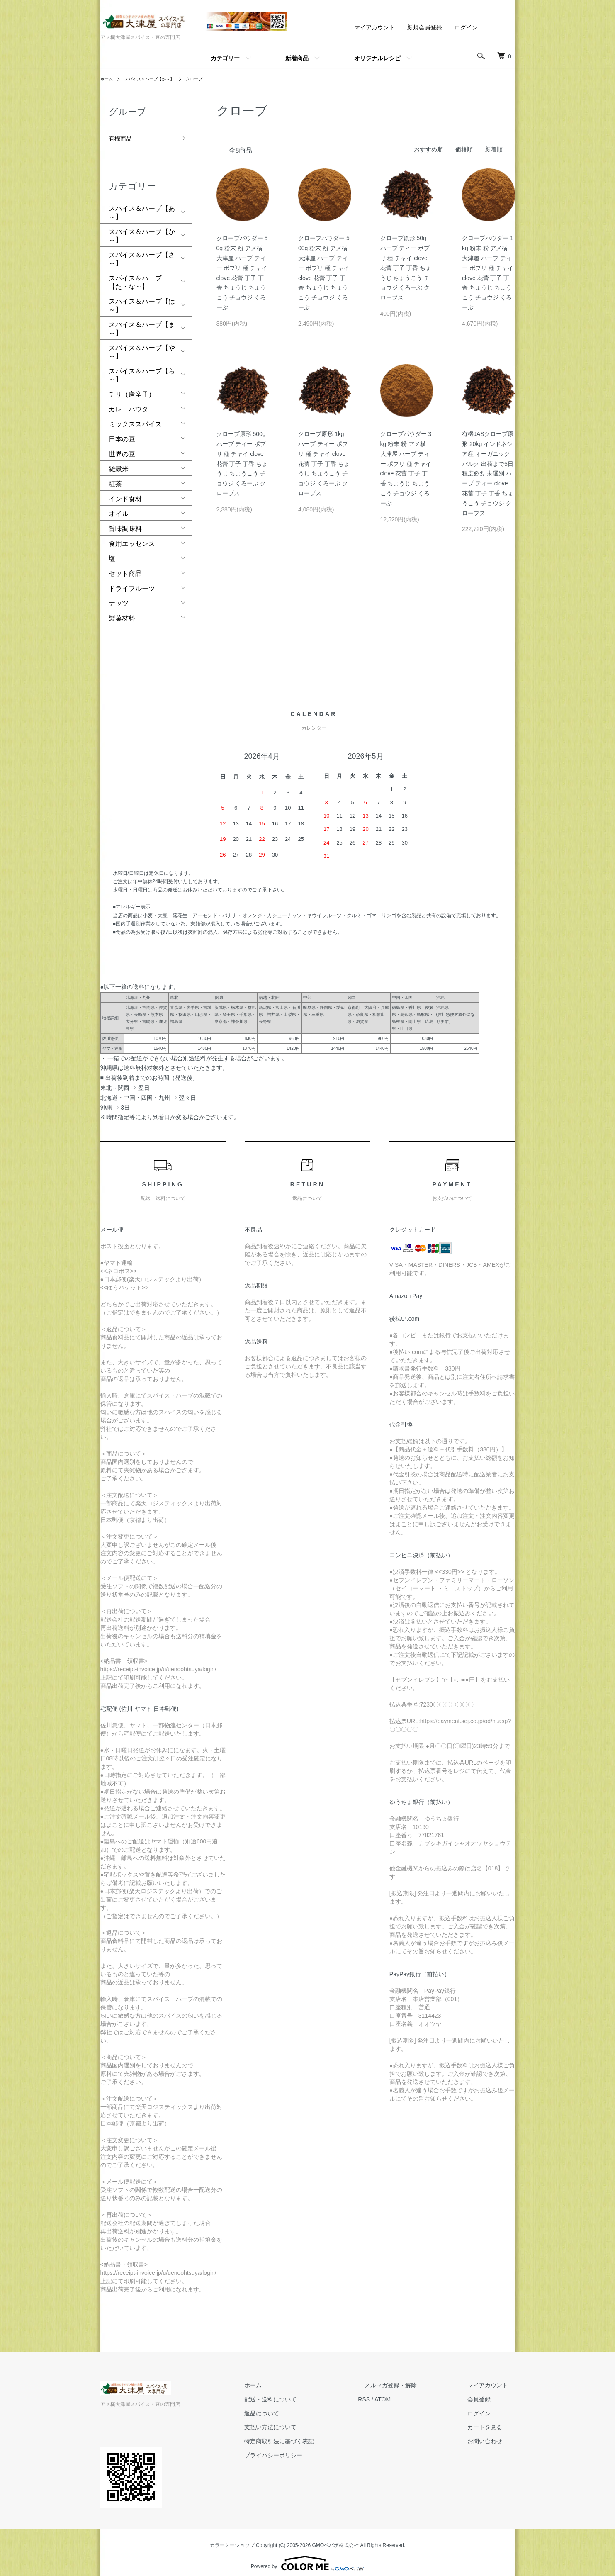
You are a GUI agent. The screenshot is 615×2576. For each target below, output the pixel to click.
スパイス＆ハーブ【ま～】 (142, 321)
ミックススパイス (135, 417)
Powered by (307, 2556)
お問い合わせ (491, 2434)
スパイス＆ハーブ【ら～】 (142, 368)
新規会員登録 (424, 27)
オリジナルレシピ (377, 58)
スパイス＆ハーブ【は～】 (142, 298)
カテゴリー (225, 58)
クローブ (208, 79)
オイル (119, 506)
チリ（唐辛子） (132, 387)
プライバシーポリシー (307, 2448)
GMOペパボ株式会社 (335, 2538)
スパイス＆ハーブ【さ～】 (142, 252)
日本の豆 (122, 432)
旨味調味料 (125, 521)
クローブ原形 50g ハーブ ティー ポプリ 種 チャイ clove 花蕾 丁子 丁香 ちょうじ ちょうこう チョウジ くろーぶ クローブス (406, 268)
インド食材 (125, 491)
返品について (295, 2406)
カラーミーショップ (232, 2538)
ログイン (466, 27)
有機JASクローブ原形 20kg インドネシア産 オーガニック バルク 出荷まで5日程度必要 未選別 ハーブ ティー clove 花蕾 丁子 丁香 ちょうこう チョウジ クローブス (487, 473)
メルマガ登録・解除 (411, 2378)
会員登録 (486, 2392)
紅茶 (115, 476)
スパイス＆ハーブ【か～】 (157, 79)
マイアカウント (374, 27)
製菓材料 (122, 611)
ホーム (107, 79)
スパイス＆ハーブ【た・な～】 (135, 275)
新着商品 (297, 58)
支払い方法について (304, 2420)
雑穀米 (119, 461)
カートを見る (491, 2420)
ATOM (409, 2392)
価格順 (464, 149)
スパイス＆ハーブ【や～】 (142, 345)
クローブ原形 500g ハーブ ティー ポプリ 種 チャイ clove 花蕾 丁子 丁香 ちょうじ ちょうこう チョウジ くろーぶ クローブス (242, 464)
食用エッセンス (132, 536)
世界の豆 (122, 446)
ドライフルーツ (132, 581)
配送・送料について (304, 2392)
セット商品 (125, 566)
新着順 (494, 149)
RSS (391, 2392)
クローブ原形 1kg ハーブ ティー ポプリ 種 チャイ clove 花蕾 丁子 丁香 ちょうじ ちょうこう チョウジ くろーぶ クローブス (324, 464)
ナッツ (119, 596)
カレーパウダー (132, 402)
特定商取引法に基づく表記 (313, 2434)
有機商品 (122, 135)
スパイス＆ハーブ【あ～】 (142, 205)
